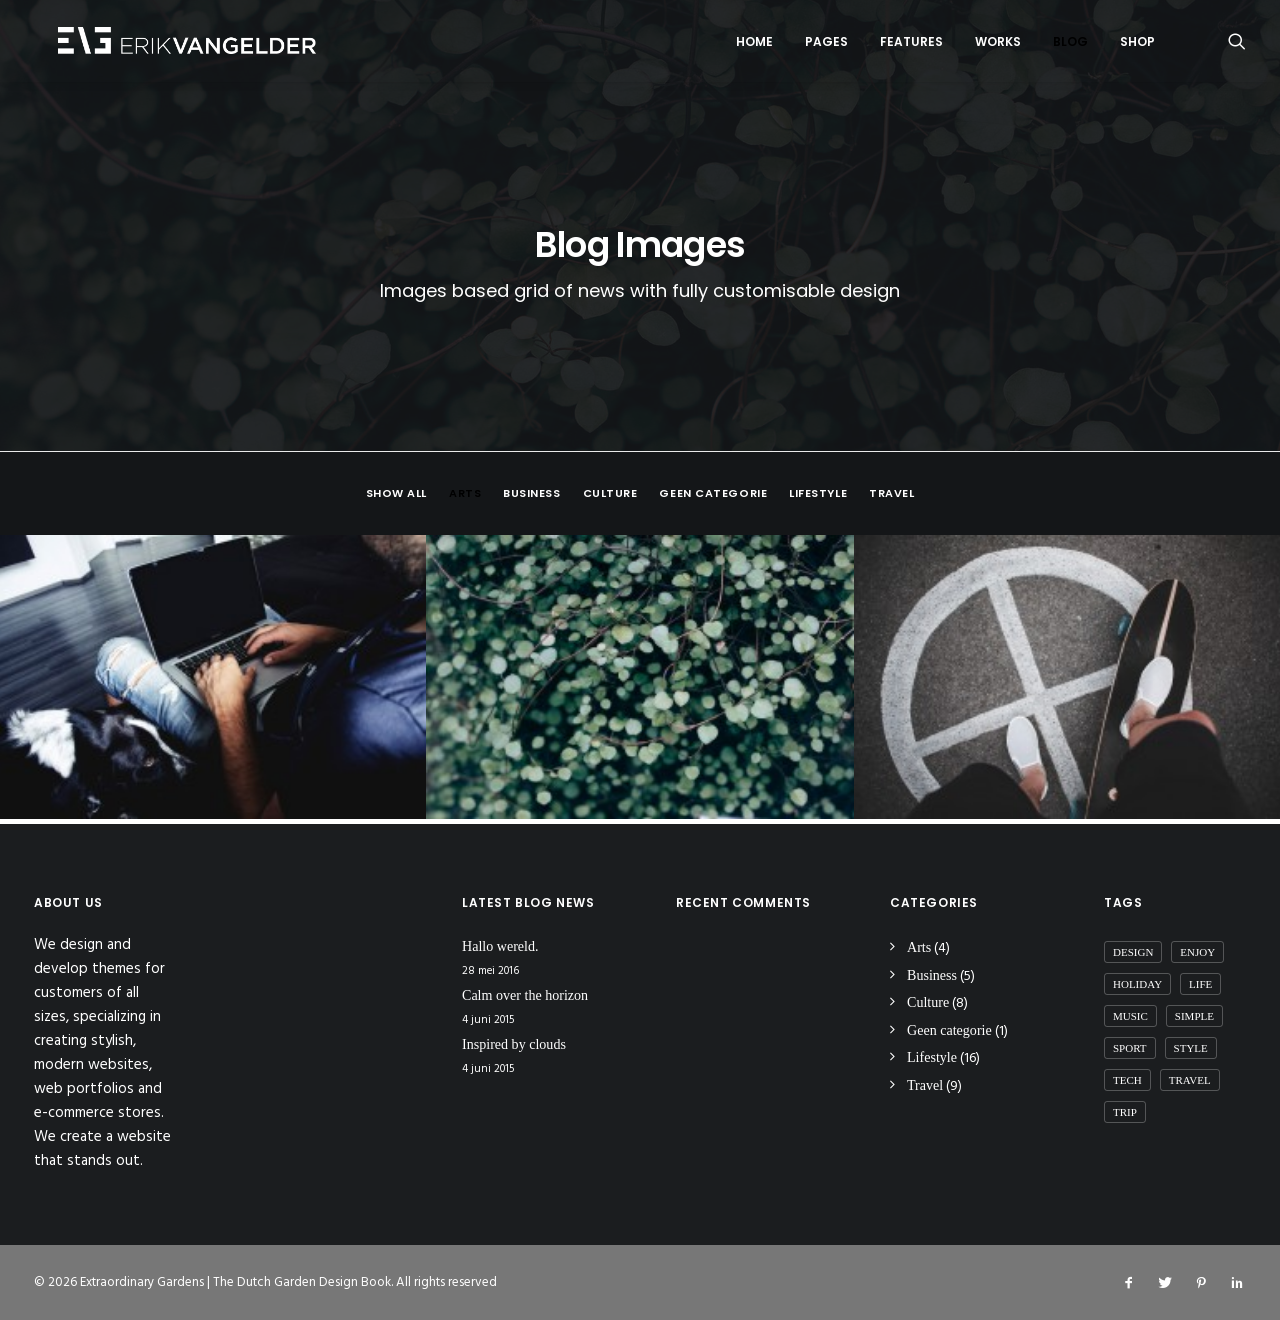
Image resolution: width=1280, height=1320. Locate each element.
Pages (826, 43)
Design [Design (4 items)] (1133, 952)
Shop (1137, 43)
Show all (396, 498)
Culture (610, 498)
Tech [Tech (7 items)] (1127, 1080)
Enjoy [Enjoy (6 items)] (1197, 952)
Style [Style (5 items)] (1191, 1048)
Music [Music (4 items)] (1130, 1016)
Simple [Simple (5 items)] (1194, 1016)
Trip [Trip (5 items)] (1125, 1112)
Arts (465, 498)
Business (531, 498)
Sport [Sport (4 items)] (1130, 1048)
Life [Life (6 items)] (1200, 984)
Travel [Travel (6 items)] (1190, 1080)
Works (998, 43)
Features (911, 43)
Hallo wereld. (500, 946)
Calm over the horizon (525, 996)
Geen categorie (713, 498)
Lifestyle (818, 498)
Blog (1070, 43)
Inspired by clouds (514, 1045)
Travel (891, 498)
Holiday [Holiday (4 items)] (1137, 984)
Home (754, 43)
